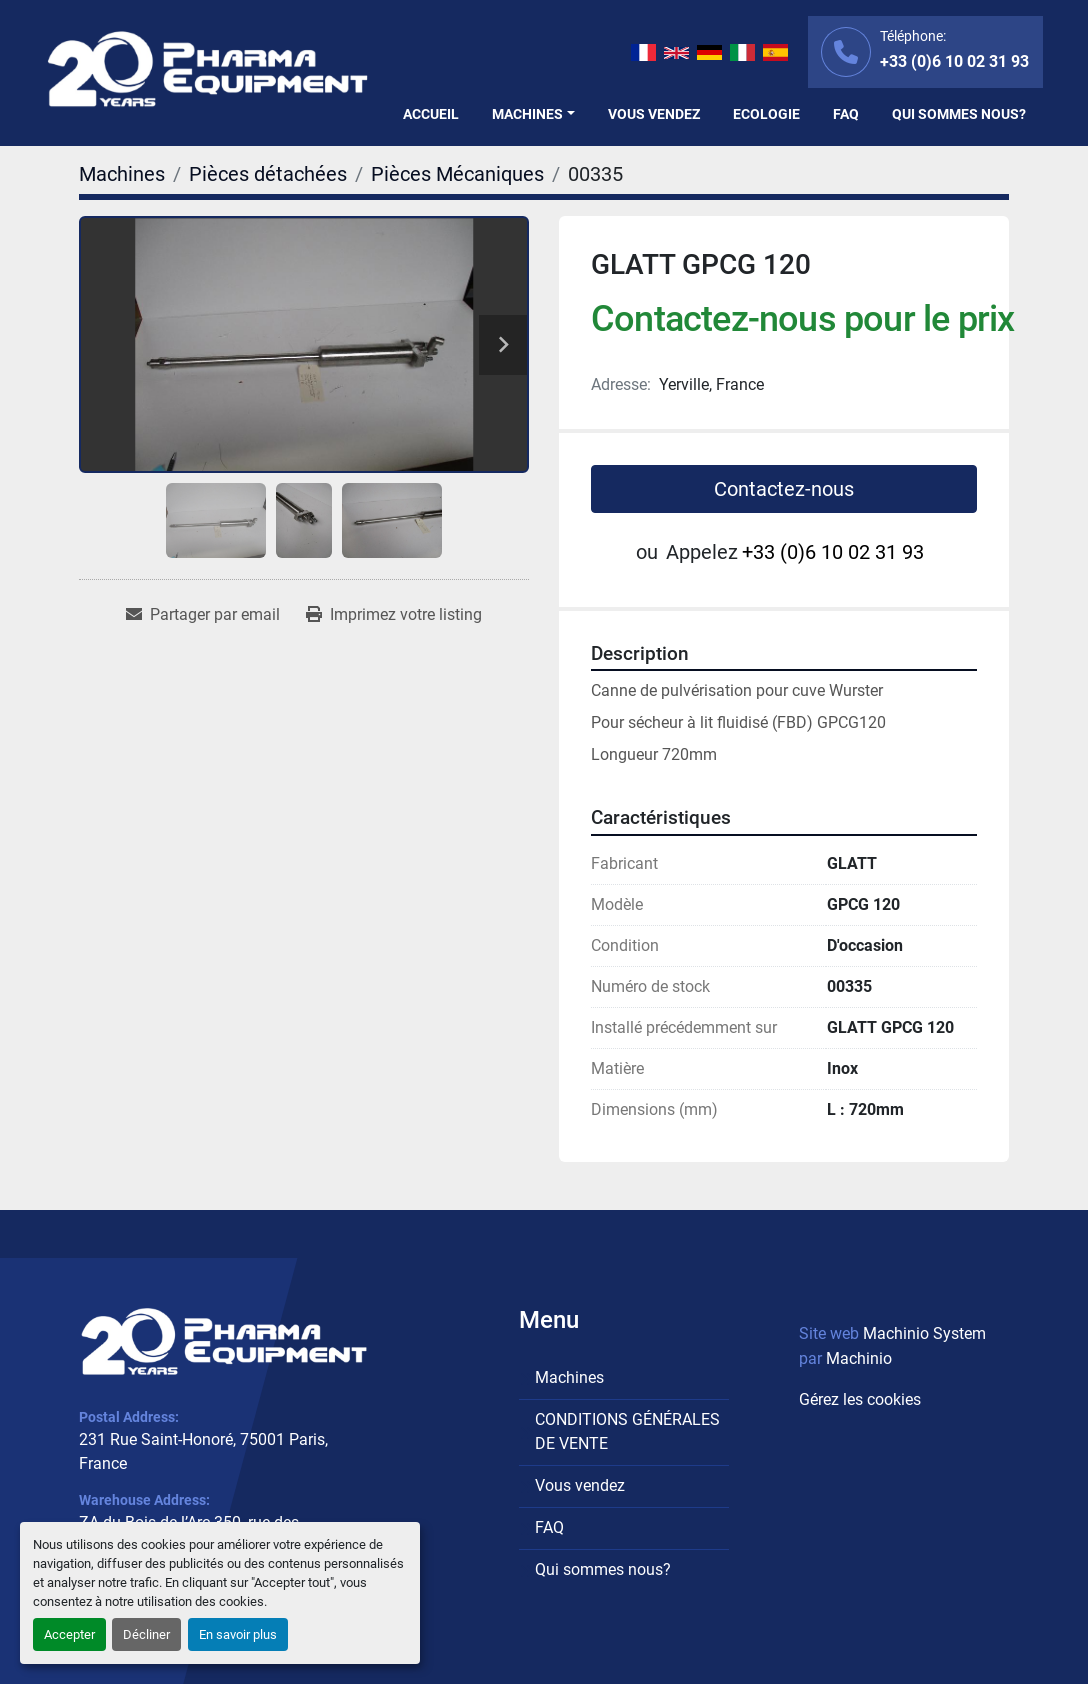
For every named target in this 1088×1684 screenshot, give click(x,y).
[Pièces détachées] (268, 174)
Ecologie (766, 114)
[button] (533, 114)
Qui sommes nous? (959, 114)
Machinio (859, 1358)
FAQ (846, 114)
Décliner (146, 1634)
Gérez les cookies (860, 1399)
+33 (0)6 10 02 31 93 (954, 61)
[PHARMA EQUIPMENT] (224, 1341)
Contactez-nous (784, 489)
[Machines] (122, 174)
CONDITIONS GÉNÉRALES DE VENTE (627, 1431)
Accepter (69, 1634)
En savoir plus (238, 1634)
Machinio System (924, 1333)
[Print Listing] (394, 615)
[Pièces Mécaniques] (457, 174)
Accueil (431, 114)
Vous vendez (654, 114)
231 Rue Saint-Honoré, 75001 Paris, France (203, 1451)
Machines (527, 114)
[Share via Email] (203, 615)
